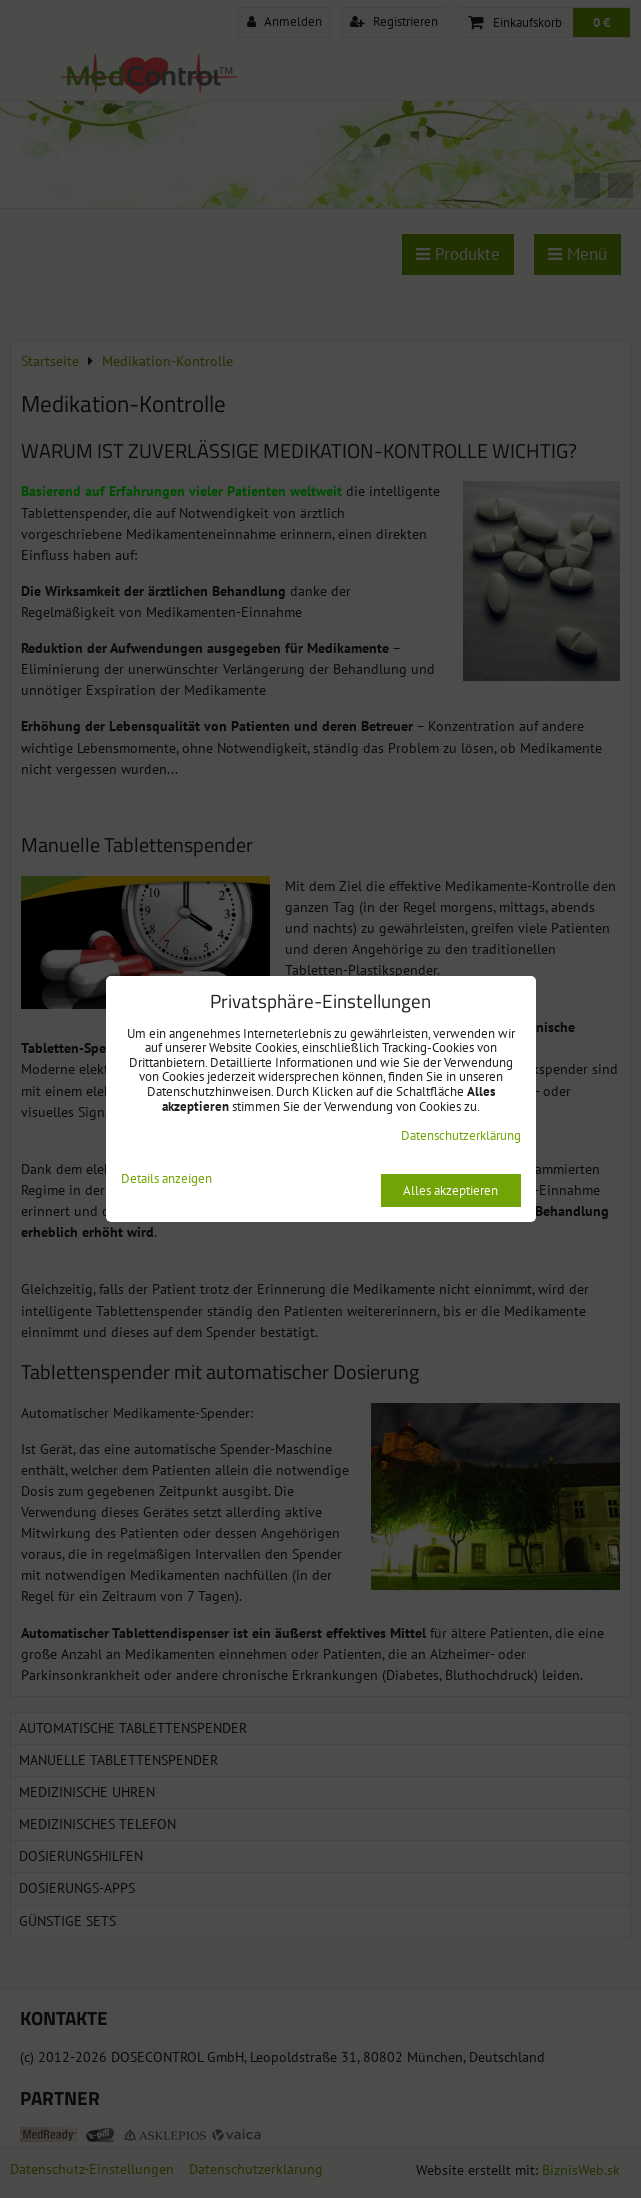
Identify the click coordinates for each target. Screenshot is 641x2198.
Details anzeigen (166, 1179)
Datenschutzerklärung (461, 1135)
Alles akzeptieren (450, 1190)
